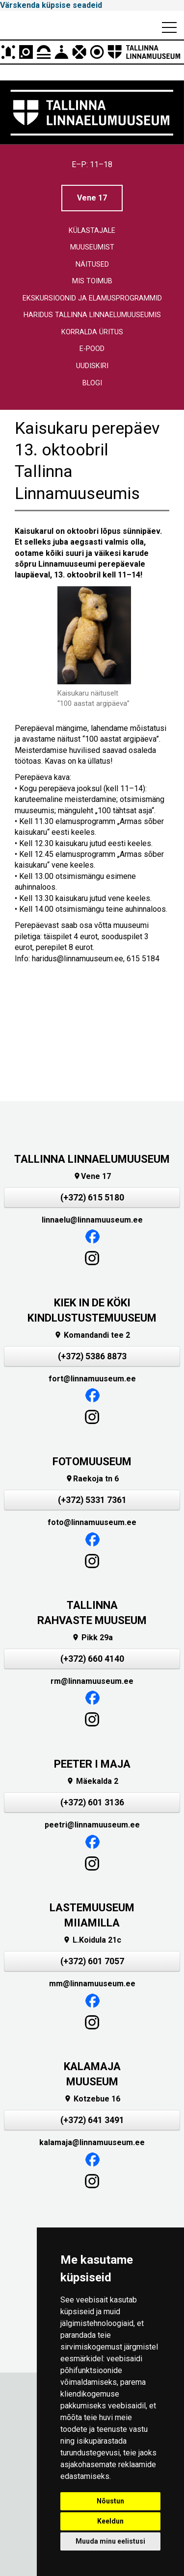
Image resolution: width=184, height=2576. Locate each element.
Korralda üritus (92, 332)
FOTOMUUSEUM (92, 1461)
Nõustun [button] (110, 2501)
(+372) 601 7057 (92, 1961)
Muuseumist (92, 247)
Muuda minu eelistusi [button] (110, 2541)
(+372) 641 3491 (92, 2120)
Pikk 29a (92, 1637)
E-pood (92, 349)
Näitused (92, 264)
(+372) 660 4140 (92, 1659)
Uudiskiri (92, 366)
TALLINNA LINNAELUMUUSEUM (92, 1159)
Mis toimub (92, 281)
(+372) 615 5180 (92, 1197)
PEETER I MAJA (92, 1764)
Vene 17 (92, 197)
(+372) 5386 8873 (92, 1356)
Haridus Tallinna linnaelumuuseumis (92, 315)
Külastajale (92, 230)
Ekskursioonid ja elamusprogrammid (92, 298)
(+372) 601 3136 (92, 1802)
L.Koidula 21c (92, 1940)
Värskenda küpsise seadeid (51, 5)
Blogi (92, 383)
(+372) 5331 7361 (92, 1500)
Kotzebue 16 (92, 2098)
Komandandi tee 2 (92, 1335)
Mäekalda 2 (92, 1781)
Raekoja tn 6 (92, 1478)
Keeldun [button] (110, 2521)
